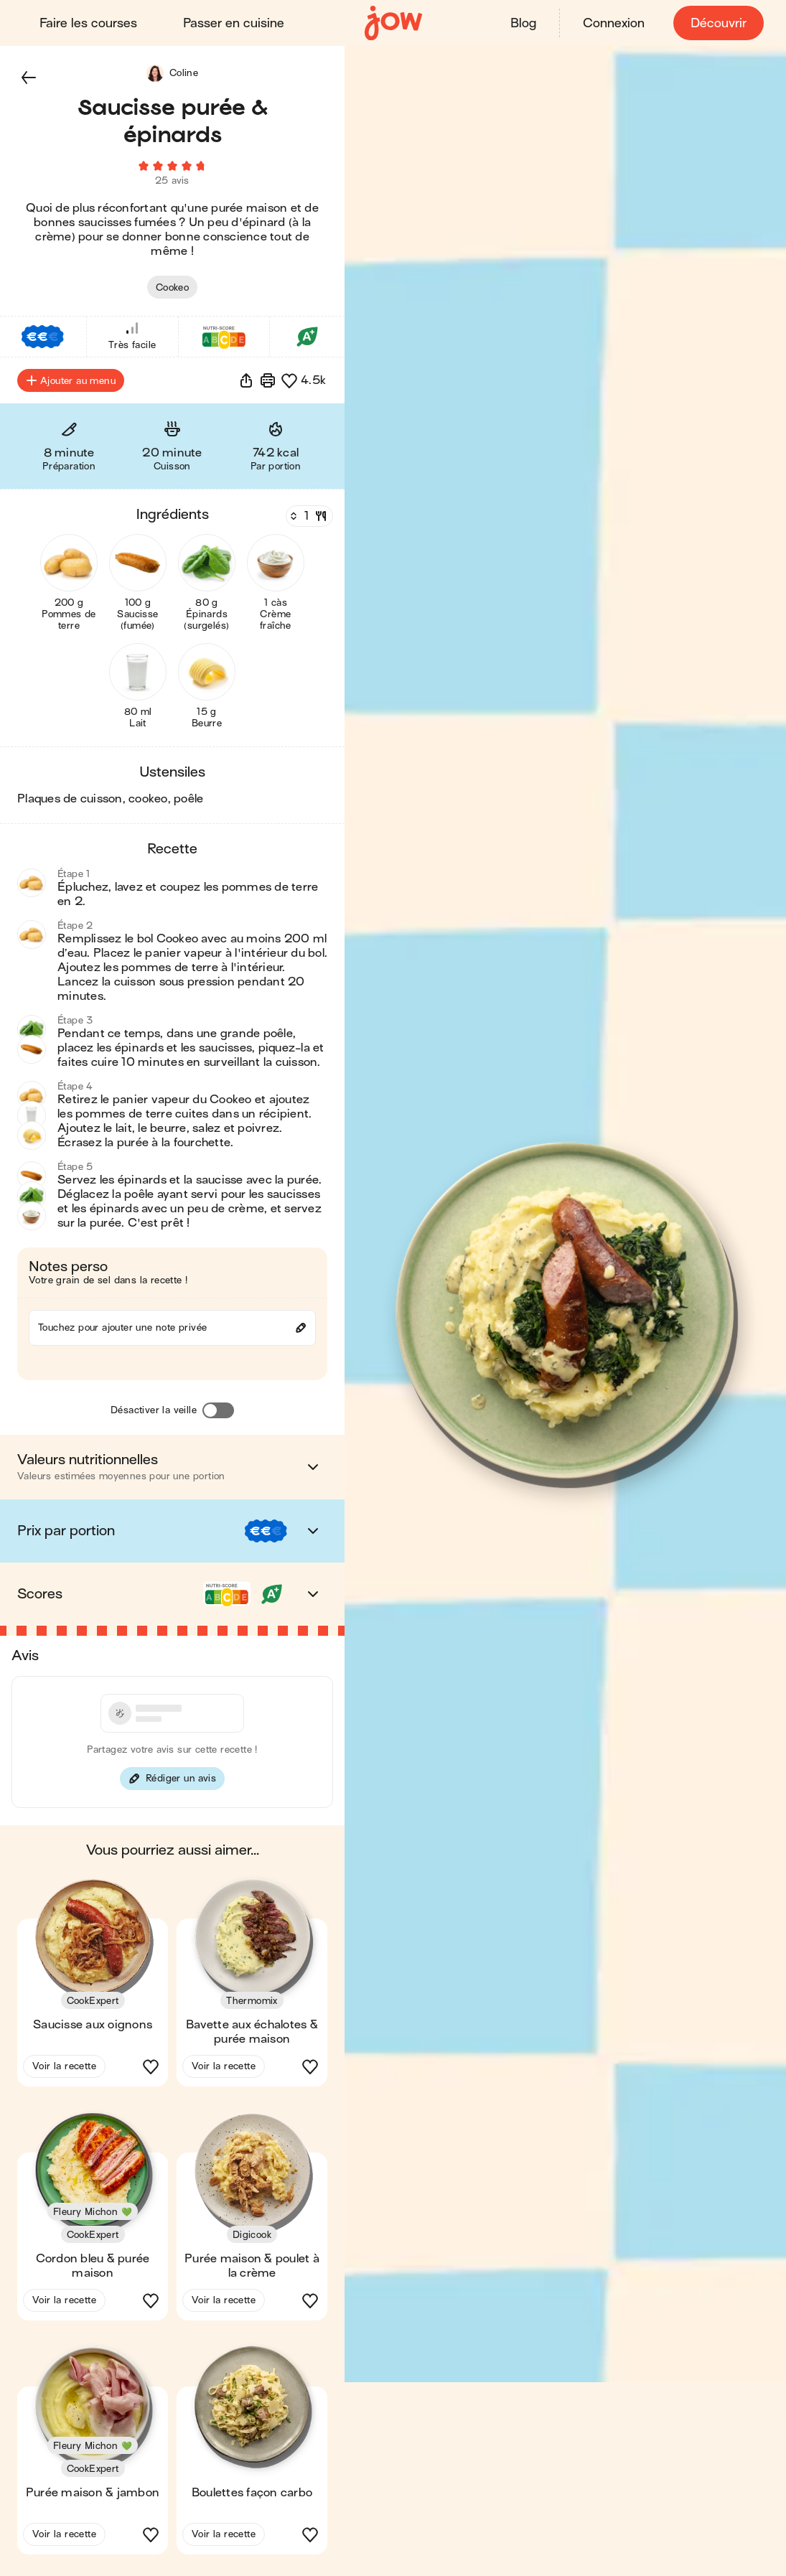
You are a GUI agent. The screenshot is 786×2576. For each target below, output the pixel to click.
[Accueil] (393, 23)
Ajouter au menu (71, 384)
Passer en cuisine (234, 23)
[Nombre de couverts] (308, 520)
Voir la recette (64, 2070)
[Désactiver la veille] (218, 1415)
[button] (28, 77)
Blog (522, 23)
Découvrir (718, 23)
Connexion (613, 23)
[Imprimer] (268, 385)
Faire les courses (89, 23)
